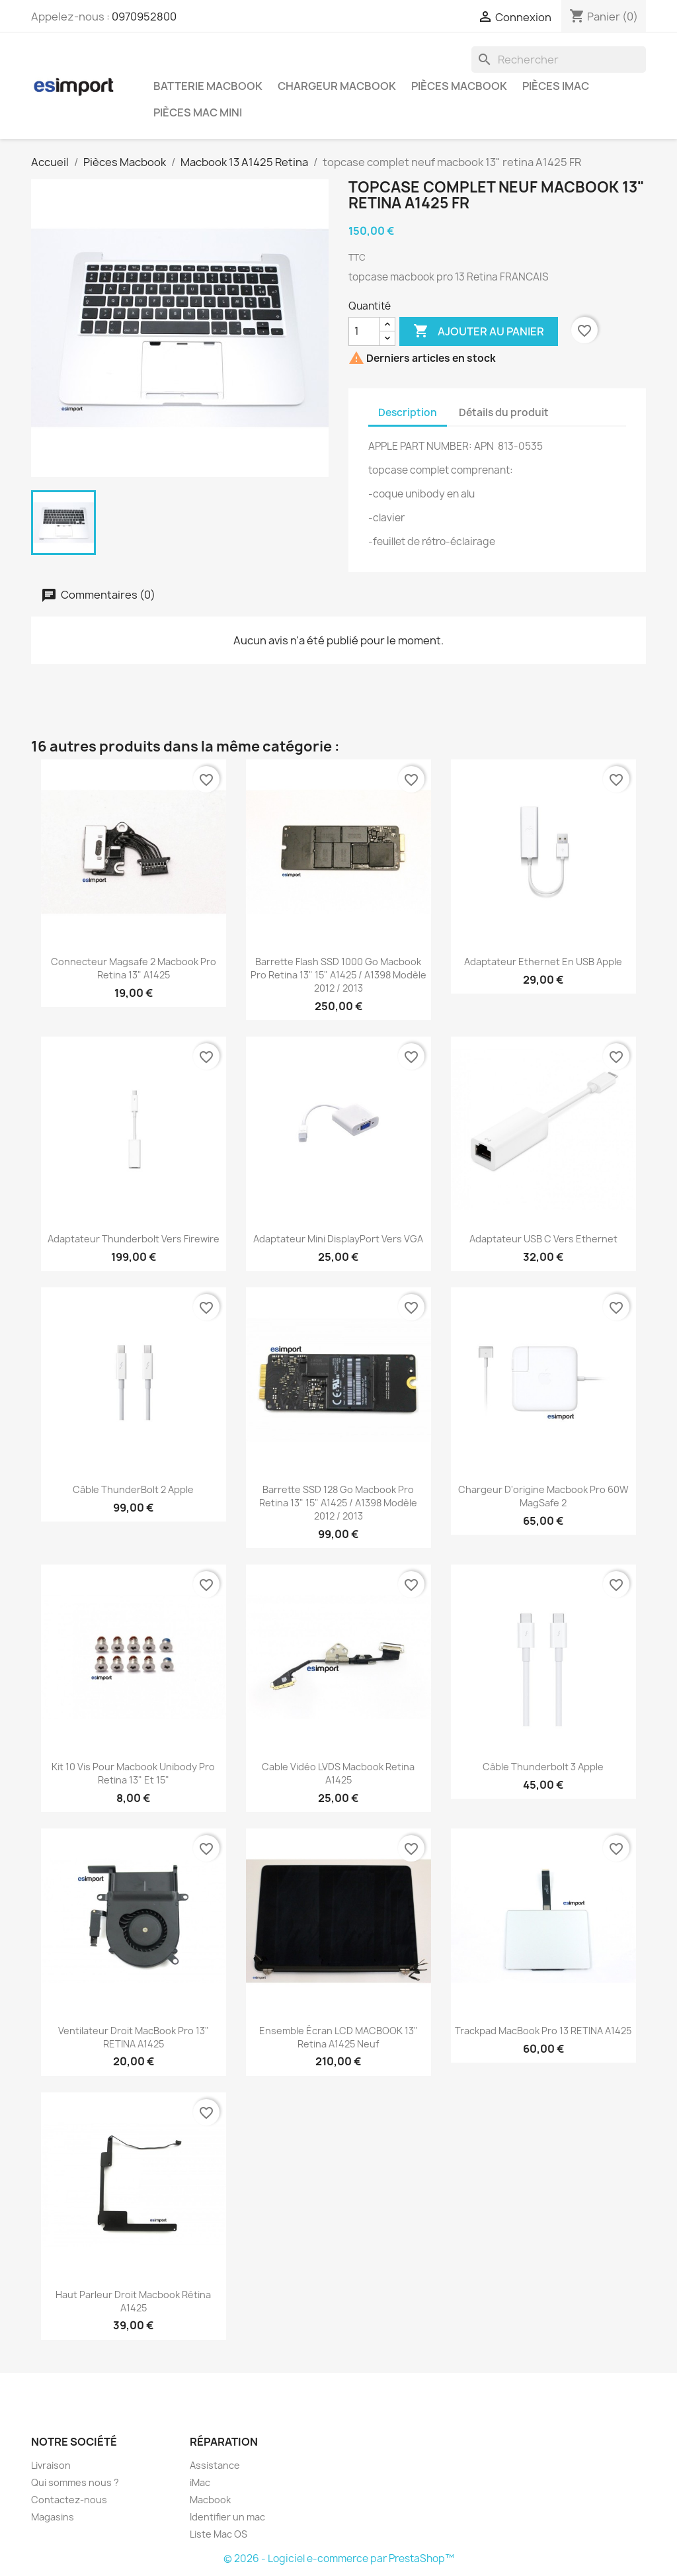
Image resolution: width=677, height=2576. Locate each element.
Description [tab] (407, 412)
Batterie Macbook (207, 86)
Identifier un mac (227, 2517)
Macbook (210, 2499)
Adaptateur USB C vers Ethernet (543, 1238)
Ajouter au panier (478, 331)
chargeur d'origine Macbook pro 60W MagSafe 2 (543, 1496)
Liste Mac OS (218, 2534)
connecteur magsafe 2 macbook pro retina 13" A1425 (133, 968)
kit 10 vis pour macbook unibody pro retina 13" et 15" (133, 1773)
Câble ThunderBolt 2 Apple (133, 1489)
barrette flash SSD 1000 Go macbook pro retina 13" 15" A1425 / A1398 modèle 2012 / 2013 (338, 974)
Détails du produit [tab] (504, 412)
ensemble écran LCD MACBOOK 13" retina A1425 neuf (338, 2037)
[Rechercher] (558, 59)
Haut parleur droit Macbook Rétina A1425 (133, 2301)
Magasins (52, 2517)
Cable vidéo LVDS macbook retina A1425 (338, 1773)
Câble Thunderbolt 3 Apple (543, 1766)
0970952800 (144, 16)
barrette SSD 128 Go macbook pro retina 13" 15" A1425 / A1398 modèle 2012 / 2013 (338, 1502)
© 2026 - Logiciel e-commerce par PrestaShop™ (338, 2558)
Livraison (51, 2465)
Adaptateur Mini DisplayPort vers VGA (338, 1238)
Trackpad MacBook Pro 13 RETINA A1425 (543, 2030)
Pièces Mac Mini (197, 112)
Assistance (215, 2465)
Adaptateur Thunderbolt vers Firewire (133, 1238)
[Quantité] (364, 331)
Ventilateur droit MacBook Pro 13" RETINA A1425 (133, 2037)
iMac (200, 2482)
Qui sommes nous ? (75, 2482)
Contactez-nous (69, 2499)
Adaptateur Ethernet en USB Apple (543, 961)
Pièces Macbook (459, 86)
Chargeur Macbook (337, 86)
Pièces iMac (555, 86)
